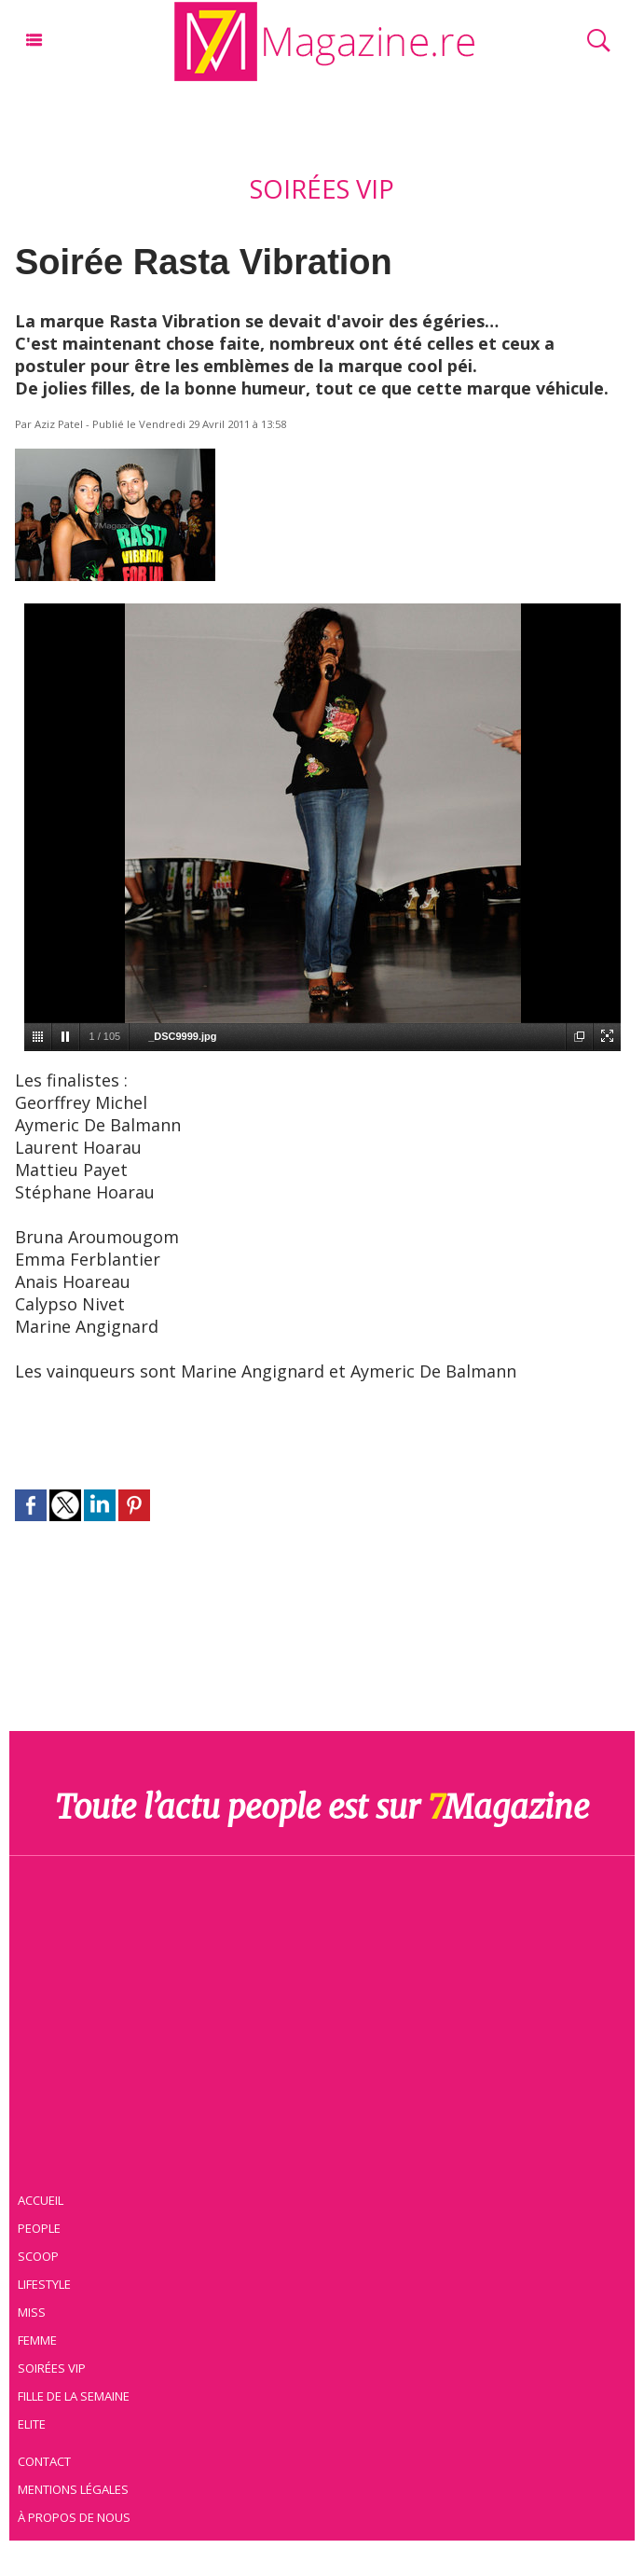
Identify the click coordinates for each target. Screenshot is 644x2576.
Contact (48, 2459)
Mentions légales (77, 2487)
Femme (40, 2338)
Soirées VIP (55, 2366)
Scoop (42, 2254)
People (43, 2226)
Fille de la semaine (78, 2394)
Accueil (45, 2198)
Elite (35, 2422)
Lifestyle (48, 2282)
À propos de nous (78, 2515)
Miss (34, 2310)
